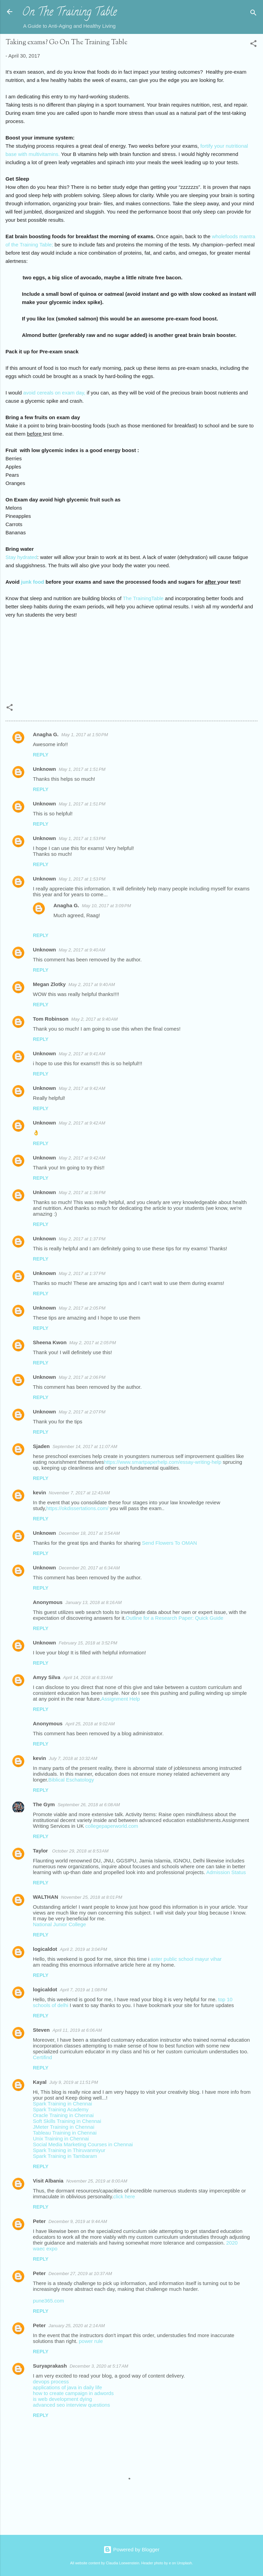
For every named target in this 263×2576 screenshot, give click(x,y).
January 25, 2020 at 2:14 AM (77, 2325)
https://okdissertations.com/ (77, 1508)
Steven (41, 2030)
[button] (253, 44)
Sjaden (41, 1446)
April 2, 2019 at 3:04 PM (83, 1949)
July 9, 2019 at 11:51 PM (73, 2082)
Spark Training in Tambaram (65, 2156)
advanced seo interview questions (71, 2405)
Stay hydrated (21, 557)
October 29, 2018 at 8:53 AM (80, 1851)
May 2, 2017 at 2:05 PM (82, 1308)
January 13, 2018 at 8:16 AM (93, 1602)
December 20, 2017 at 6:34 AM (89, 1567)
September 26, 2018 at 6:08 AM (89, 1804)
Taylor (41, 1851)
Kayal (40, 2082)
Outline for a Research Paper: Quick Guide (174, 1618)
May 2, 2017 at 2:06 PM (82, 1377)
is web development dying (62, 2399)
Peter (39, 2221)
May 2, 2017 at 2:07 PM (82, 1411)
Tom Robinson (50, 1019)
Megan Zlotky (49, 984)
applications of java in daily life (67, 2387)
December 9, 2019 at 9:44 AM (78, 2221)
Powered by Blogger (131, 2549)
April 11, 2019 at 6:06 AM (77, 2030)
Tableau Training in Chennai (65, 2133)
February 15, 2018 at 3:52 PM (88, 1642)
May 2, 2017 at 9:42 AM (82, 1088)
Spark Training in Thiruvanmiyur (69, 2150)
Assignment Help (120, 1699)
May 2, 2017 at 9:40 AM (82, 949)
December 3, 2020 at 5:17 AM (99, 2366)
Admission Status (226, 1872)
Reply (40, 754)
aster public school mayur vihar (186, 1959)
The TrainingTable (143, 598)
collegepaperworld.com (111, 1826)
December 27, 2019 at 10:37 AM (80, 2273)
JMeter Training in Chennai (63, 2127)
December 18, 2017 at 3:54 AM (89, 1533)
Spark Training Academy (61, 2109)
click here (124, 2196)
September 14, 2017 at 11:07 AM (84, 1446)
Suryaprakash (50, 2366)
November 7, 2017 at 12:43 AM (79, 1492)
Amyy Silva (46, 1677)
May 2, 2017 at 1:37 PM (82, 1238)
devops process (51, 2381)
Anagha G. (46, 734)
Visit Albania (48, 2181)
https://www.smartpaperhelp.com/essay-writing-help (163, 1462)
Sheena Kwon (49, 1342)
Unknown (44, 769)
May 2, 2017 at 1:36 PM (82, 1192)
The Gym (44, 1804)
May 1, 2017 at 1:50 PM (84, 734)
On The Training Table (69, 13)
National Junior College (59, 1924)
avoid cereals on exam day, (55, 393)
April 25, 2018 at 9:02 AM (90, 1723)
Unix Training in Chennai (61, 2138)
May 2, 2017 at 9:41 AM (82, 1053)
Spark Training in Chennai (62, 2103)
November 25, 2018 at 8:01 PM (91, 1897)
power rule (91, 2341)
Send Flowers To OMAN (169, 1543)
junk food (32, 582)
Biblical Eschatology (71, 1780)
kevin (39, 1492)
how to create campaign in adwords (73, 2393)
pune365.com (48, 2301)
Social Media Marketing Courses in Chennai (83, 2144)
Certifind (42, 2057)
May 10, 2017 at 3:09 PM (106, 905)
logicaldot (45, 1949)
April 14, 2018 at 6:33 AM (87, 1677)
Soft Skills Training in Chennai (67, 2121)
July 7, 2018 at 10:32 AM (73, 1758)
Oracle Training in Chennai (63, 2115)
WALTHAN (45, 1897)
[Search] (253, 13)
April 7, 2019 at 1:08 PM (83, 1989)
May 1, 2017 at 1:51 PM (82, 769)
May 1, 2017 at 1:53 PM (82, 838)
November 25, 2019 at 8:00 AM (96, 2181)
